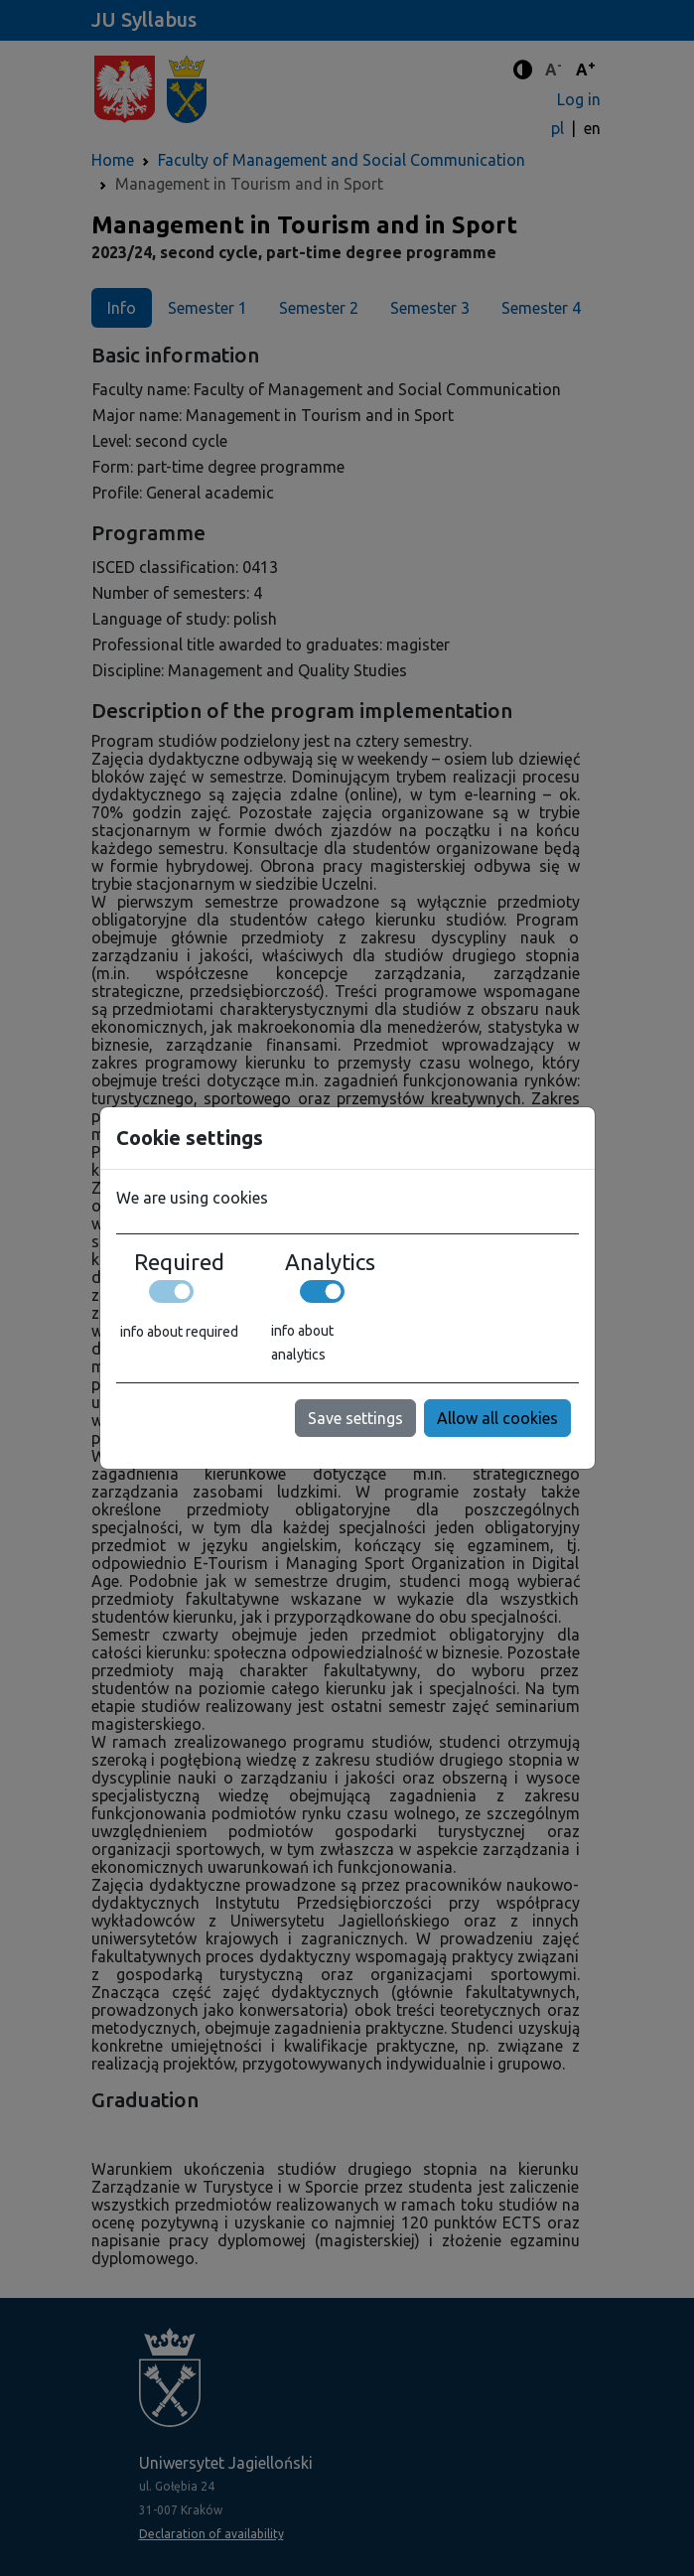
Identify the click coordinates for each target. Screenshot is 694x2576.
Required (179, 1262)
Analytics (330, 1262)
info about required (179, 1332)
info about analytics (302, 1342)
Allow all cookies (497, 1418)
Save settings (355, 1418)
